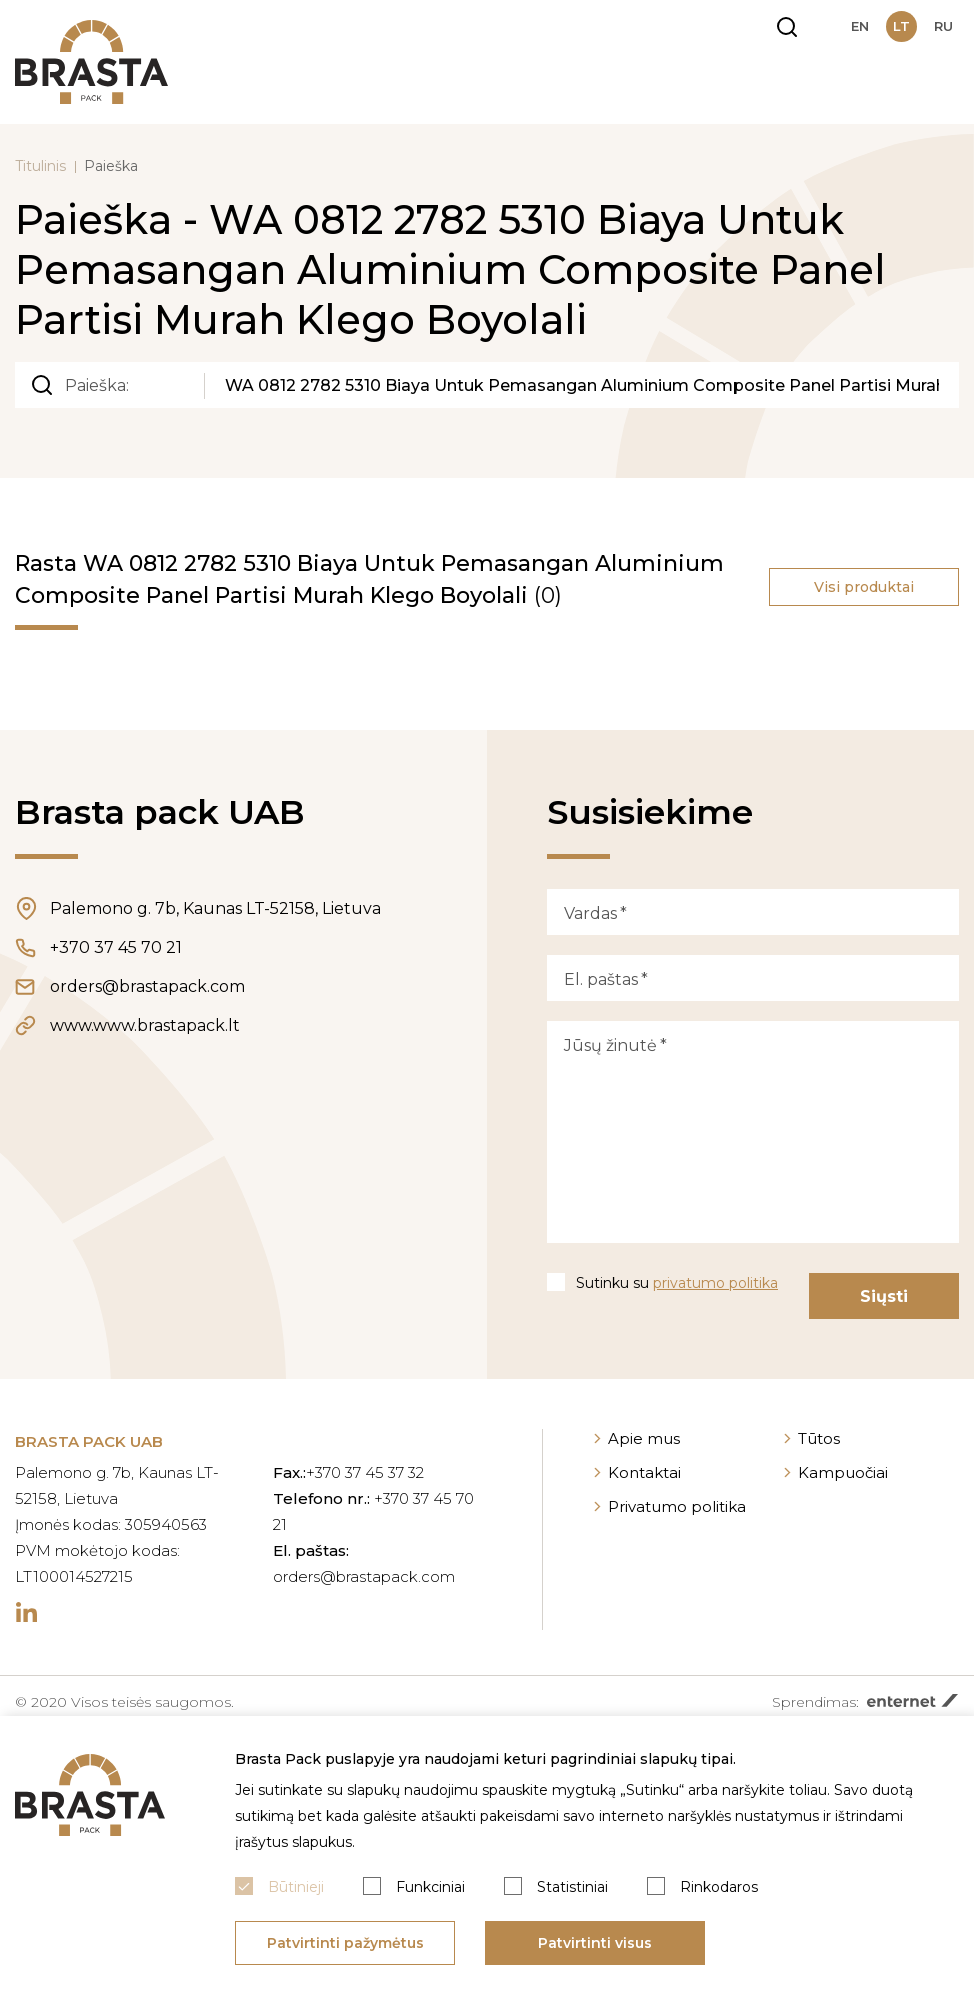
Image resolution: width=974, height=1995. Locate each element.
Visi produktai (864, 587)
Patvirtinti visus (595, 1943)
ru (943, 26)
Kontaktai (644, 1472)
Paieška (111, 166)
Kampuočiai (843, 1472)
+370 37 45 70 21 (116, 947)
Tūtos (819, 1438)
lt (901, 26)
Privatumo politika (677, 1506)
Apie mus (644, 1438)
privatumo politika (715, 1283)
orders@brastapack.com (147, 986)
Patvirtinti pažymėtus (345, 1943)
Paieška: (97, 385)
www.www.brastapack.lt (145, 1025)
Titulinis (40, 166)
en (860, 26)
